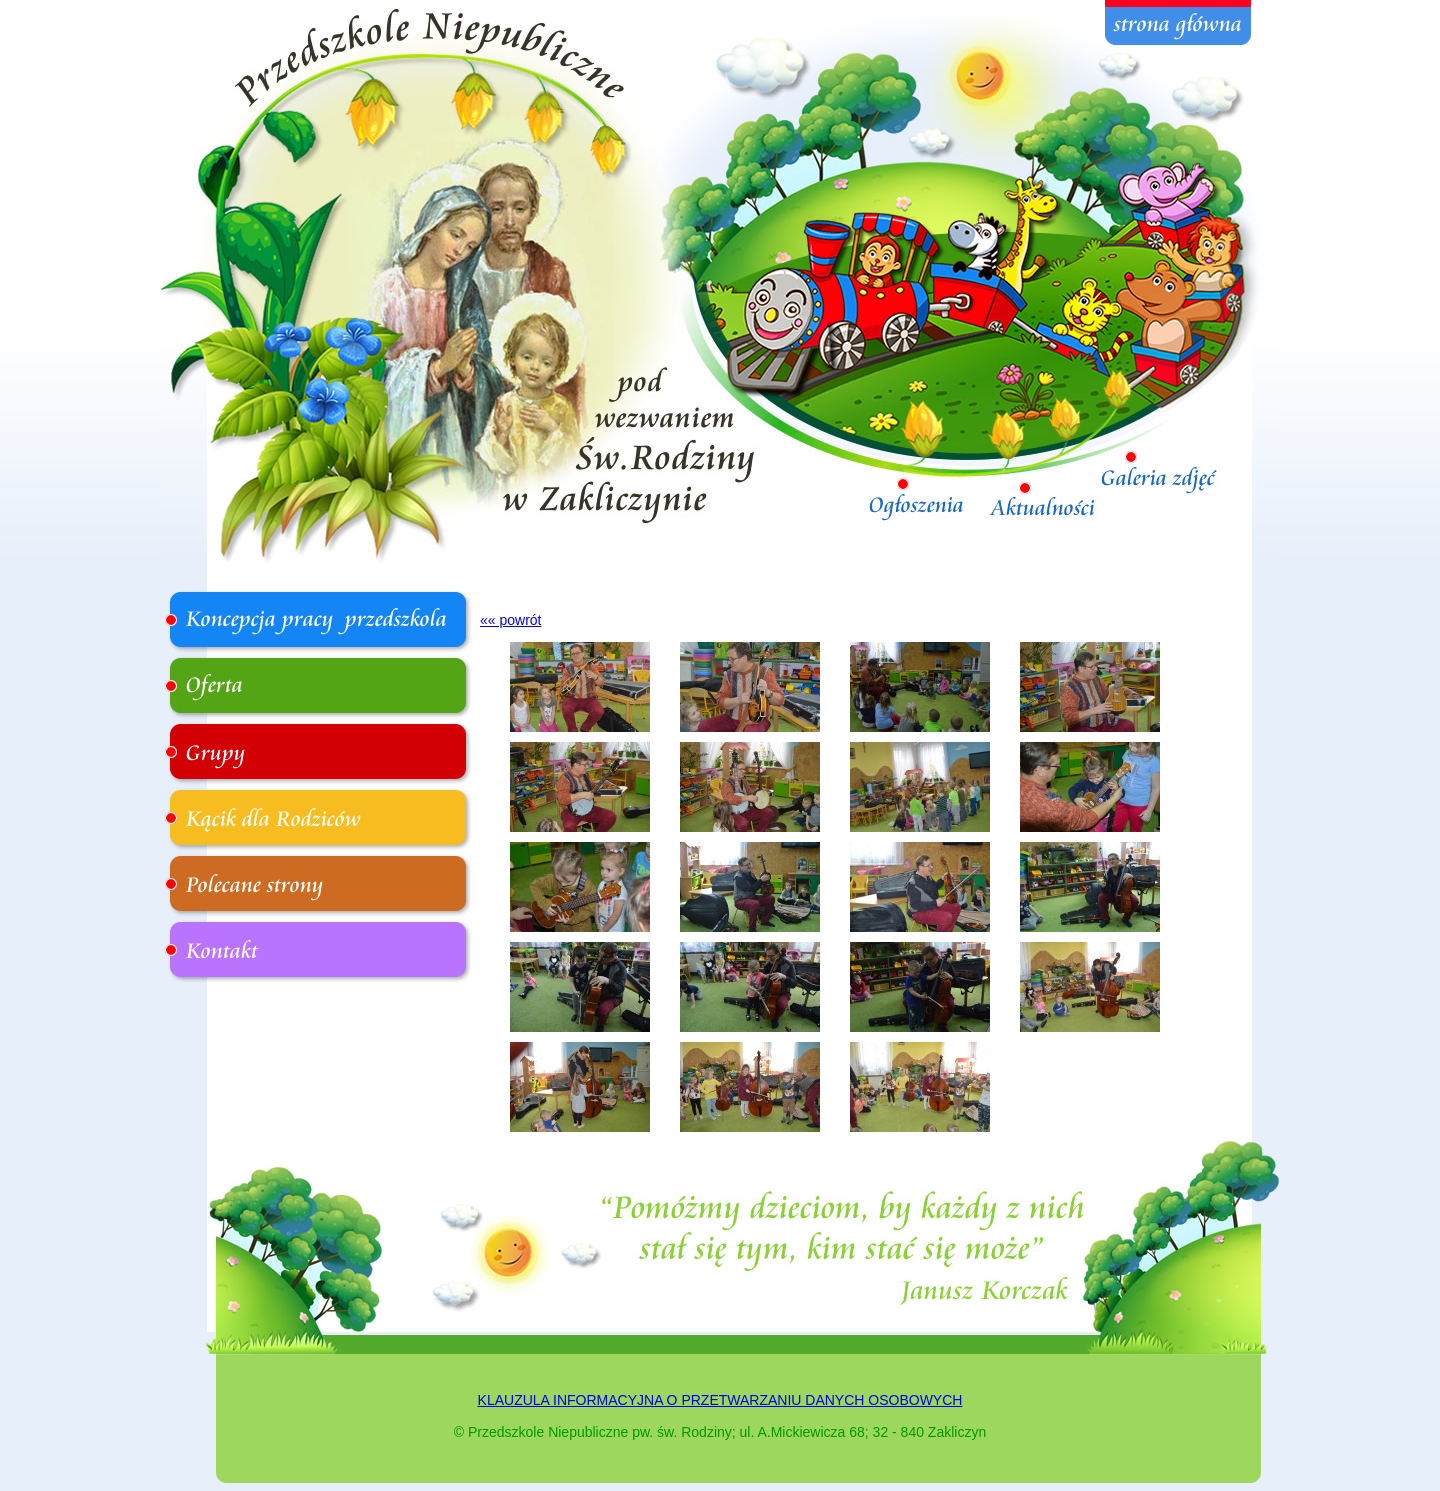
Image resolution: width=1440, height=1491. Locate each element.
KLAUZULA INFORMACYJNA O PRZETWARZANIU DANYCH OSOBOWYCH (720, 1400)
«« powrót (510, 620)
